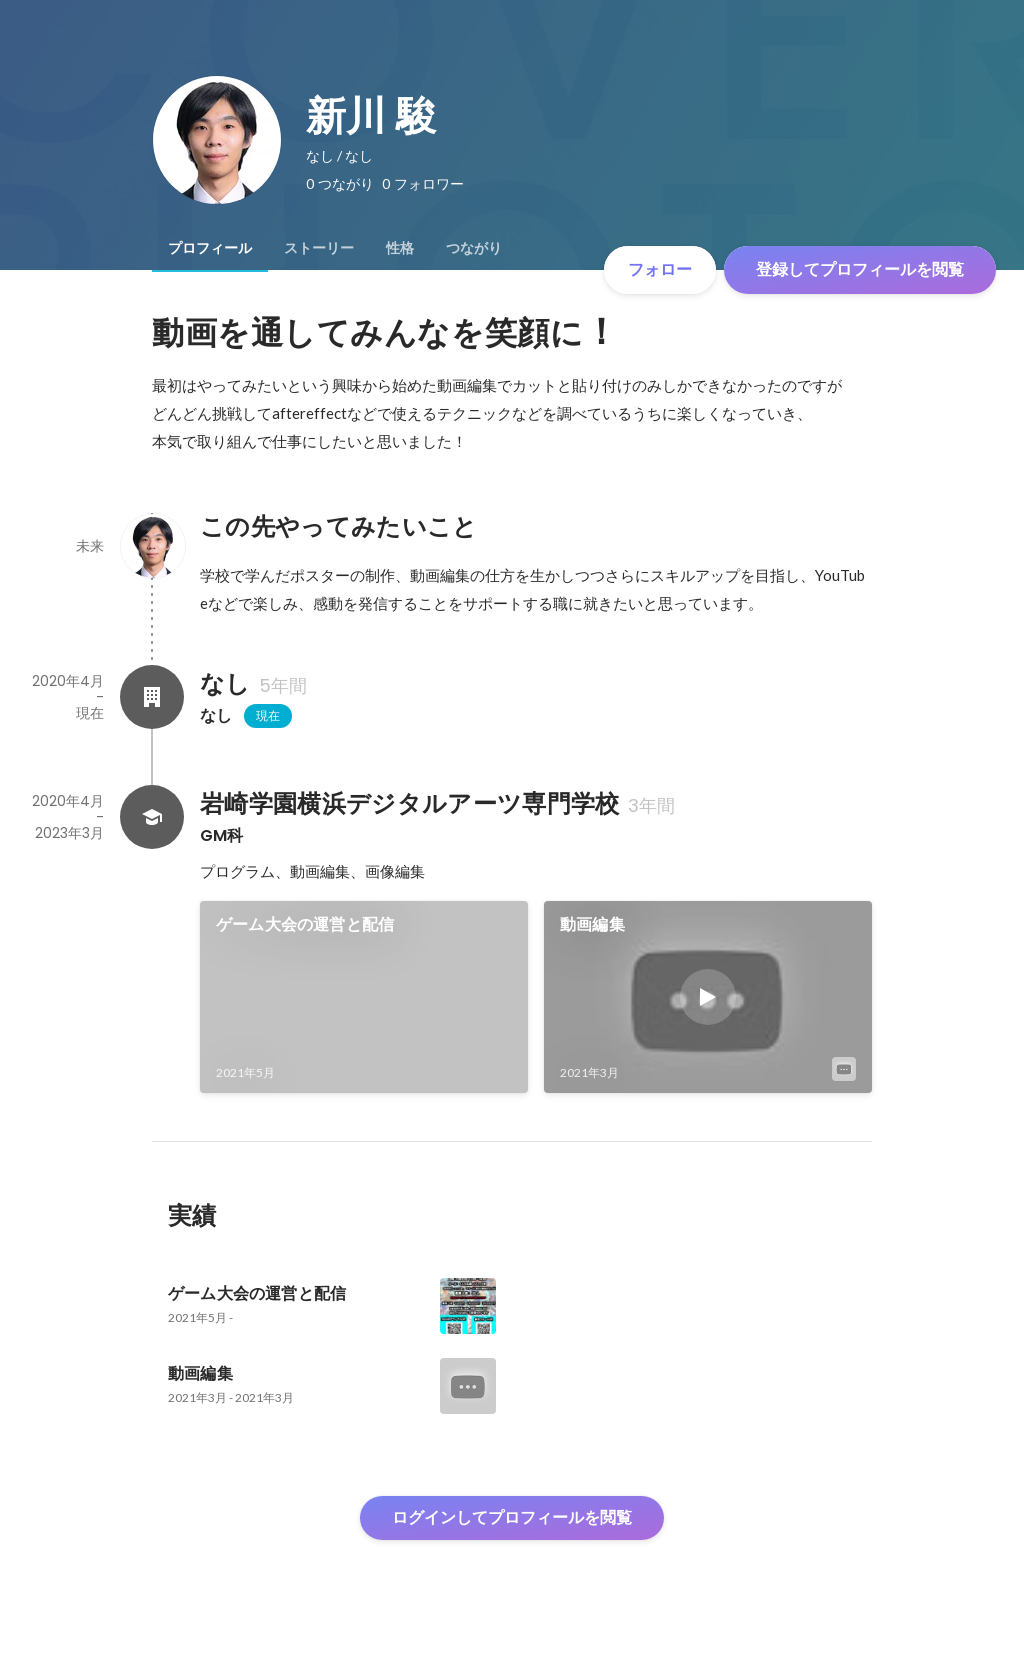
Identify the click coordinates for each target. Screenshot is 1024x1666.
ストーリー (319, 248)
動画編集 (592, 924)
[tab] (210, 248)
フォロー (660, 269)
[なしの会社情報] (152, 697)
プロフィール (210, 248)
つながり (474, 248)
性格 (400, 248)
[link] (364, 997)
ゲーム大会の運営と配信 (305, 924)
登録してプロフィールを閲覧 (860, 269)
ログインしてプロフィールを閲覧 (512, 1517)
